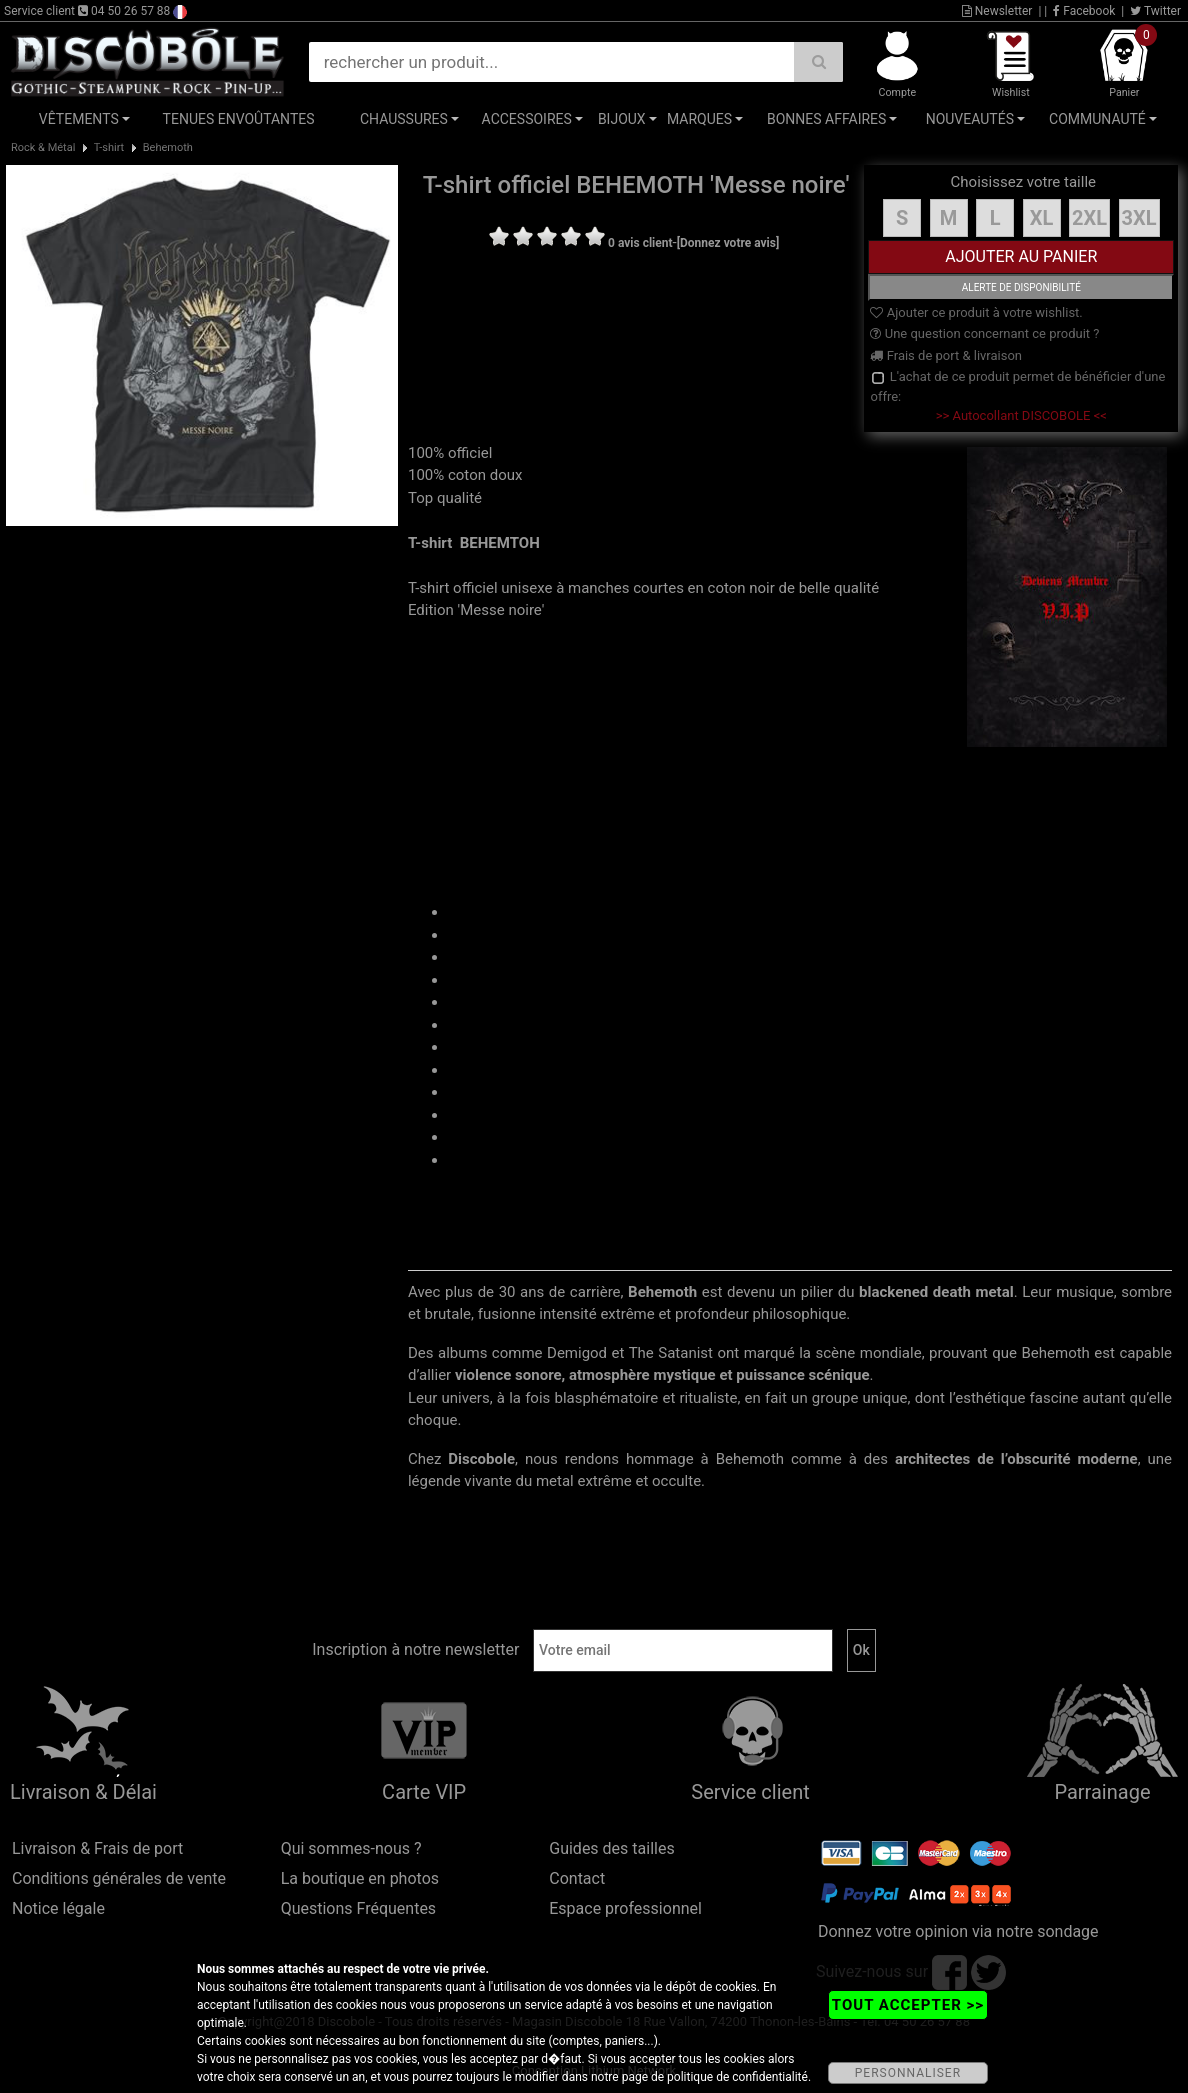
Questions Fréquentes (359, 1908)
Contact (577, 1878)
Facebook (1084, 11)
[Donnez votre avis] (728, 243)
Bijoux (622, 119)
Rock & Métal (43, 147)
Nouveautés (970, 119)
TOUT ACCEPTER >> (908, 2005)
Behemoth (168, 147)
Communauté (1097, 119)
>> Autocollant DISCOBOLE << (1021, 415)
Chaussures (404, 119)
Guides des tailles (611, 1848)
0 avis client (640, 243)
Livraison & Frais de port (97, 1848)
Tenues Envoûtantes (239, 119)
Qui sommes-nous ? (351, 1848)
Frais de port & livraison (946, 355)
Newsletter (997, 11)
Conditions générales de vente (119, 1878)
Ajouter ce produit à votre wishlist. (976, 312)
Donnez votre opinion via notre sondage (958, 1931)
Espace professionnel (625, 1908)
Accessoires (527, 119)
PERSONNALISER (908, 2073)
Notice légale (58, 1908)
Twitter (1155, 11)
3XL (1139, 218)
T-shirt (109, 147)
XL (1042, 218)
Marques (699, 119)
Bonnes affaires (826, 119)
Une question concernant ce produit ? (984, 333)
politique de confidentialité (737, 2077)
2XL (1089, 218)
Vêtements (79, 119)
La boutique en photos (360, 1878)
